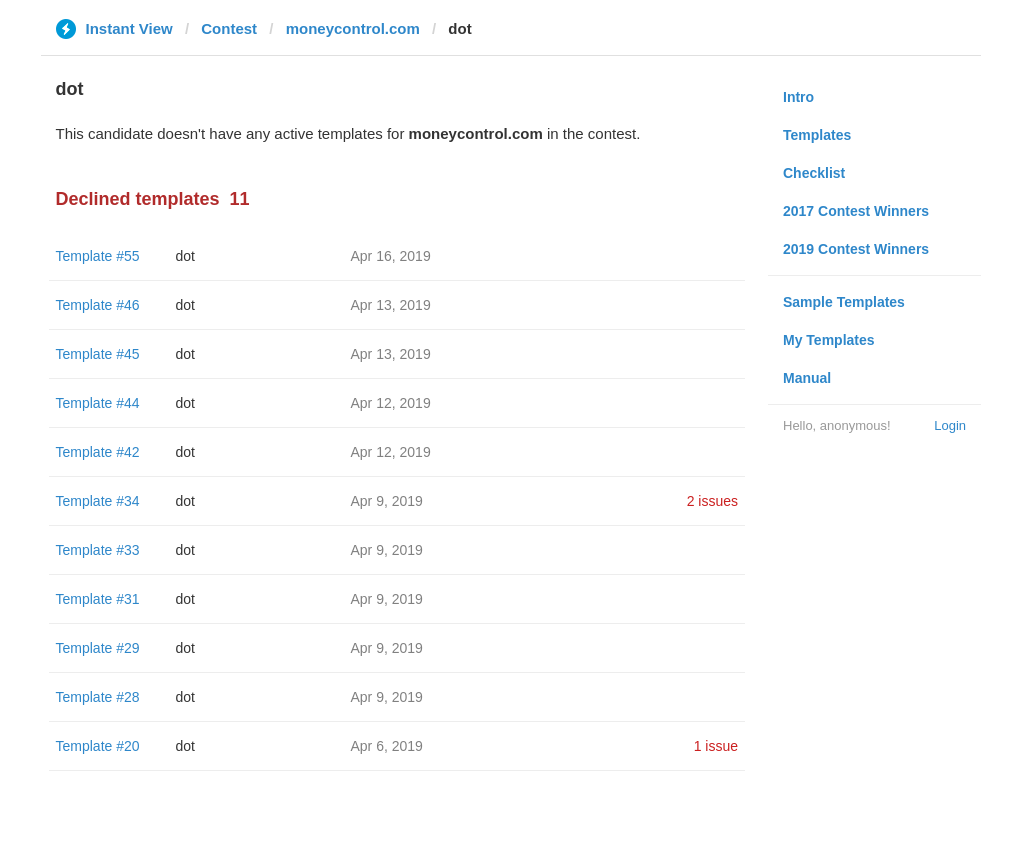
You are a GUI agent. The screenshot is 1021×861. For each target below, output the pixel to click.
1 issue (716, 746)
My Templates (829, 340)
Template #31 (98, 599)
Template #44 (98, 403)
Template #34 (98, 501)
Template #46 (98, 305)
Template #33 (98, 550)
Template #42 (98, 452)
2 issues (712, 501)
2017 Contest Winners (856, 211)
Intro (798, 97)
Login (950, 425)
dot (185, 256)
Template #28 (98, 697)
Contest (229, 28)
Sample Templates (844, 302)
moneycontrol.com (353, 28)
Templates (817, 135)
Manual (807, 378)
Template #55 (98, 256)
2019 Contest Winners (856, 249)
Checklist (814, 173)
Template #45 (98, 354)
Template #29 (98, 648)
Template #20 (98, 746)
